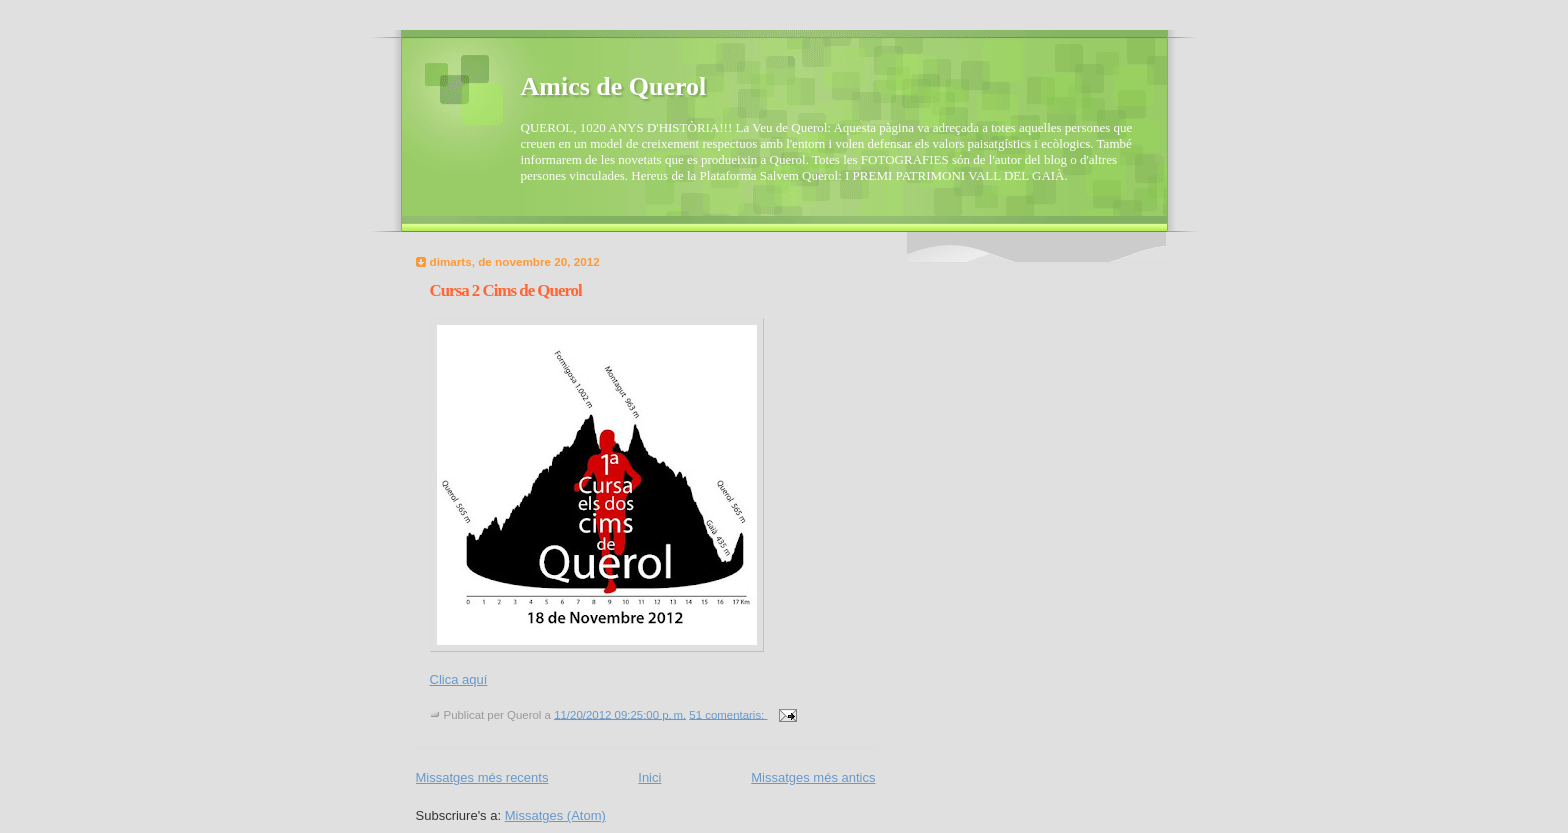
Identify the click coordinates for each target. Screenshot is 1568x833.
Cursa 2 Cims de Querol (506, 290)
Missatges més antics (813, 777)
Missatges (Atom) (555, 815)
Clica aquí (459, 679)
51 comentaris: (728, 714)
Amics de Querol (614, 86)
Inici (649, 777)
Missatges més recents (482, 777)
